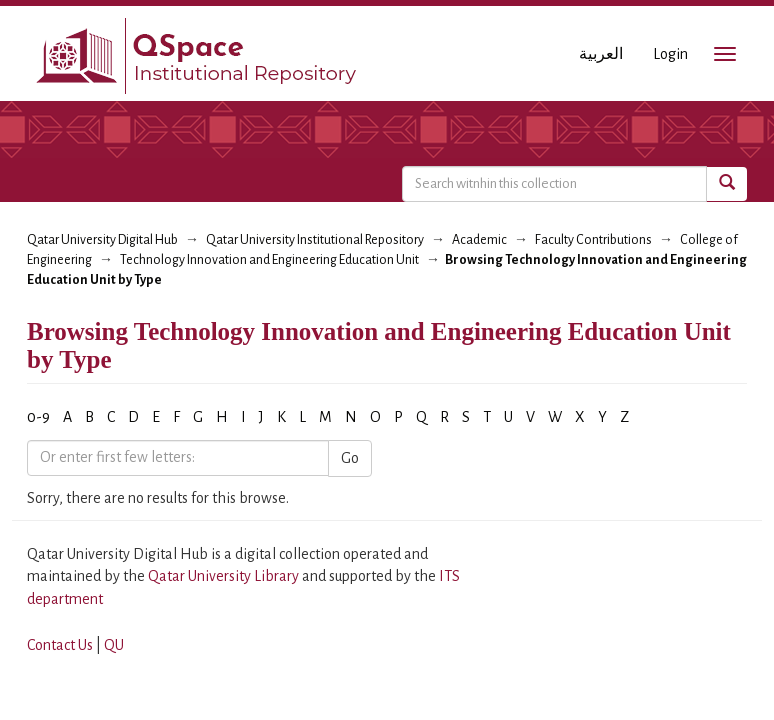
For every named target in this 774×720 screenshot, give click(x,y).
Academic (479, 240)
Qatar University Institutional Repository (315, 240)
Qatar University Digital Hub (102, 240)
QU (114, 645)
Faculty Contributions (593, 240)
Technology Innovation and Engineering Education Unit (269, 260)
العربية (601, 54)
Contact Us (60, 645)
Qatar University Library (225, 576)
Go (350, 458)
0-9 (38, 417)
